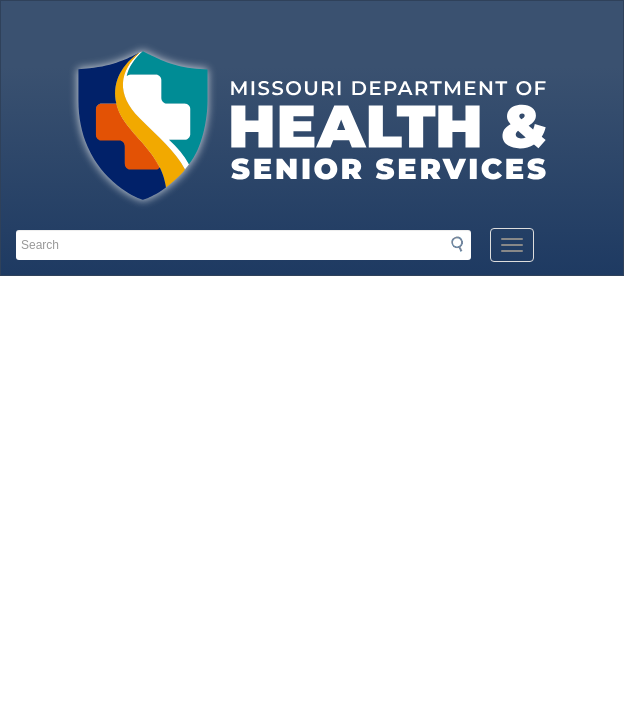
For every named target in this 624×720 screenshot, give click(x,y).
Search (463, 244)
